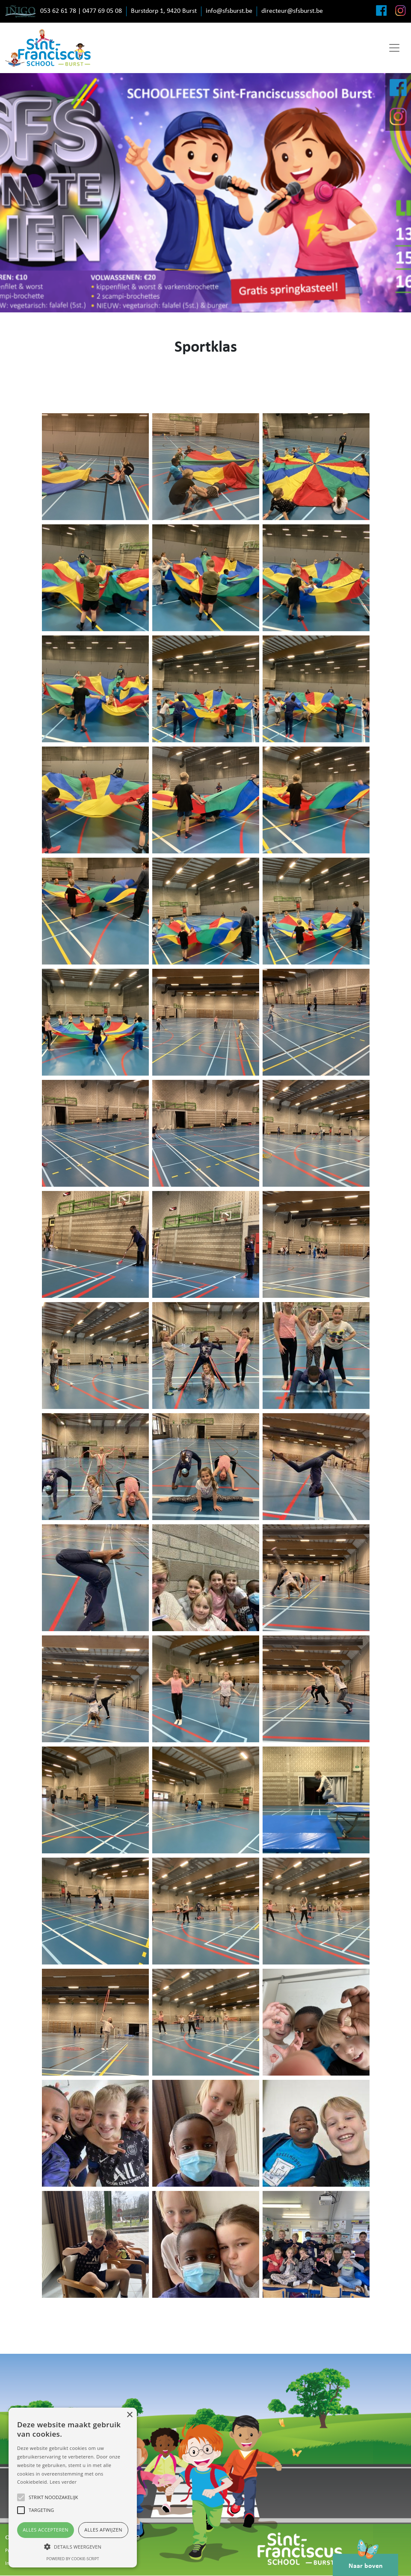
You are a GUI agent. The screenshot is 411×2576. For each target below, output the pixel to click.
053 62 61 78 (58, 11)
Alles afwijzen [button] (103, 2529)
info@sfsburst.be (229, 11)
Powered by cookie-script (73, 2558)
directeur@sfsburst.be (292, 11)
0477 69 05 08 (102, 11)
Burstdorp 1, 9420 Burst (164, 11)
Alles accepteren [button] (45, 2529)
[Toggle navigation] (394, 48)
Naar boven (366, 2561)
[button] (72, 2546)
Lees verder (63, 2482)
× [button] (129, 2415)
